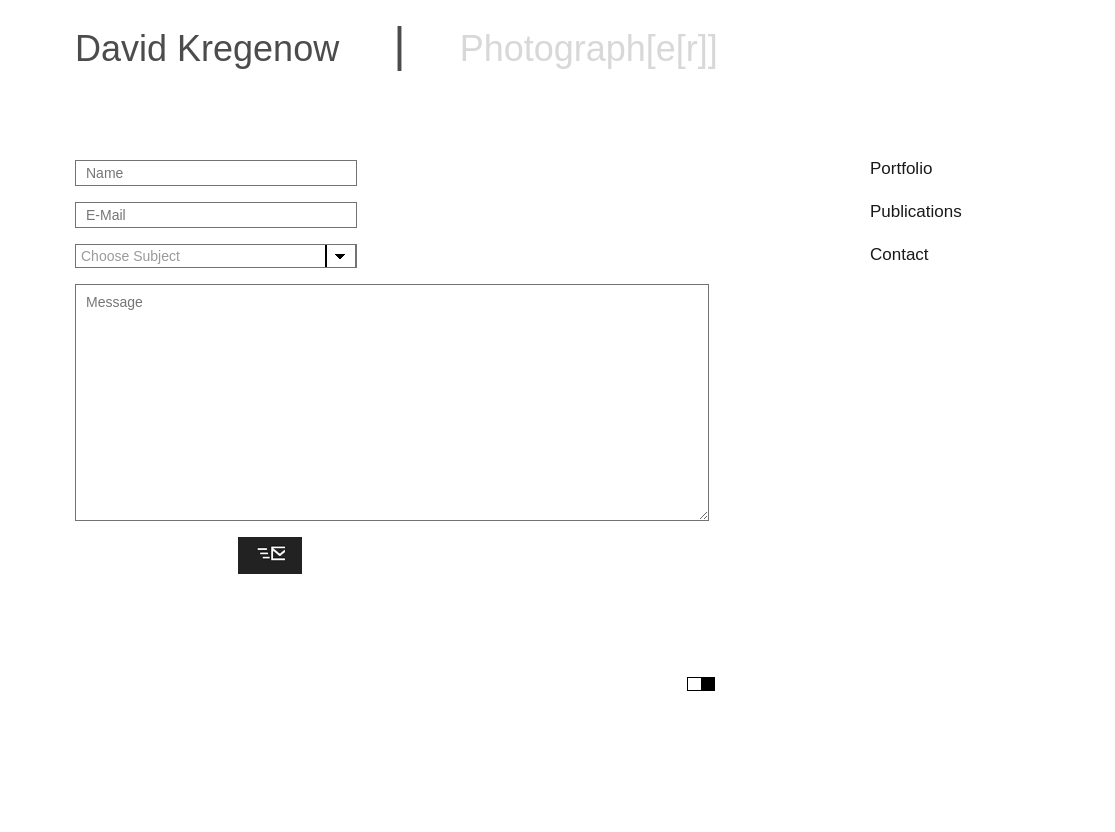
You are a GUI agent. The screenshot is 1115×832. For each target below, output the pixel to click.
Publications (916, 211)
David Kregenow (396, 48)
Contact (899, 254)
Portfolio (901, 168)
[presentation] (153, 556)
